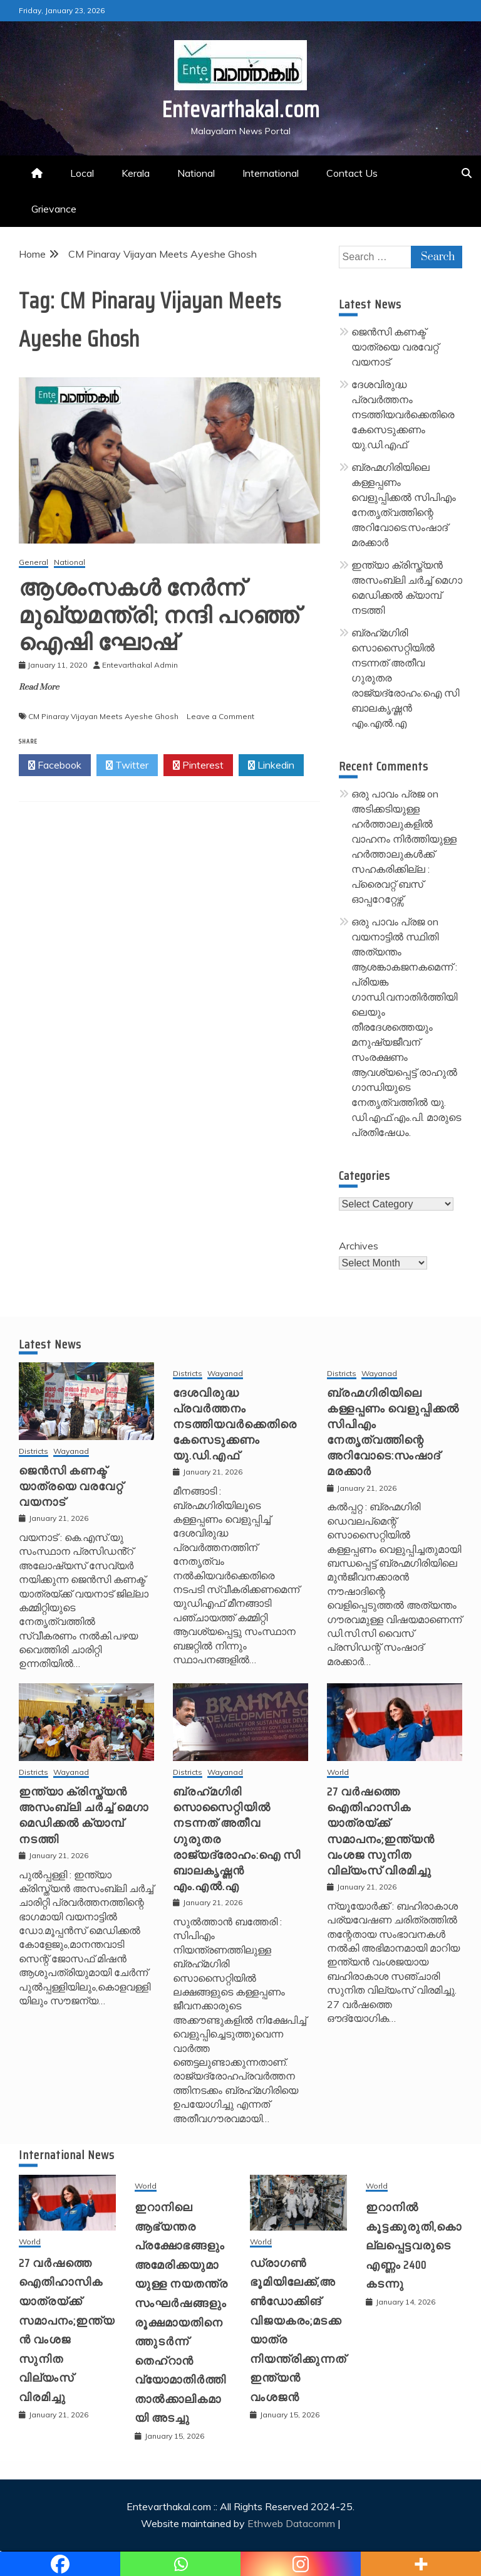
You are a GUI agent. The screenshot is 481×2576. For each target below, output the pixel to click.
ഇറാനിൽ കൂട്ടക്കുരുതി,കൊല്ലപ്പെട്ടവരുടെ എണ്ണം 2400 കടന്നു (414, 2246)
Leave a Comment (220, 716)
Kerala (136, 173)
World (338, 1773)
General (33, 563)
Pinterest (198, 765)
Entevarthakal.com (241, 109)
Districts (33, 1452)
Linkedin (271, 765)
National (196, 173)
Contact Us (352, 173)
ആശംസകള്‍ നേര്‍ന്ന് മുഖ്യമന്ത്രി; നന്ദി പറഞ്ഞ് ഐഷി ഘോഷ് (159, 615)
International (270, 173)
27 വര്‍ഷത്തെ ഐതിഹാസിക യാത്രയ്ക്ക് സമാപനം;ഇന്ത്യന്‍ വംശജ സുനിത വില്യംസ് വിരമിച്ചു (381, 1831)
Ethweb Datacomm (291, 2523)
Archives (358, 1245)
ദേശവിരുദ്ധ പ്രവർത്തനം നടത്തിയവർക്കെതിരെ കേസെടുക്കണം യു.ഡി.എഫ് (402, 414)
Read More (39, 687)
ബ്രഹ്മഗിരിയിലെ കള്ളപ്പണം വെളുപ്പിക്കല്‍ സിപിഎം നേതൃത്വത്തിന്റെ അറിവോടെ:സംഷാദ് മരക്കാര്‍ (393, 1432)
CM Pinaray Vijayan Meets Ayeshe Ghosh (103, 716)
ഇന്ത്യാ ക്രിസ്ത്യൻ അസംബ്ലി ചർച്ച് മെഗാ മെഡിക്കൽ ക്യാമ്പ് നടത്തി (83, 1815)
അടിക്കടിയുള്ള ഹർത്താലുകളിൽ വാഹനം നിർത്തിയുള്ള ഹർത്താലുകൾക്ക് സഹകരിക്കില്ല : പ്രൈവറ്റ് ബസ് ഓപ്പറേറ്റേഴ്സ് (404, 853)
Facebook (54, 765)
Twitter (127, 765)
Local (82, 173)
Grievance (53, 208)
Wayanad (71, 1452)
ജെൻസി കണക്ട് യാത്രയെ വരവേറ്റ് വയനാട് (394, 346)
